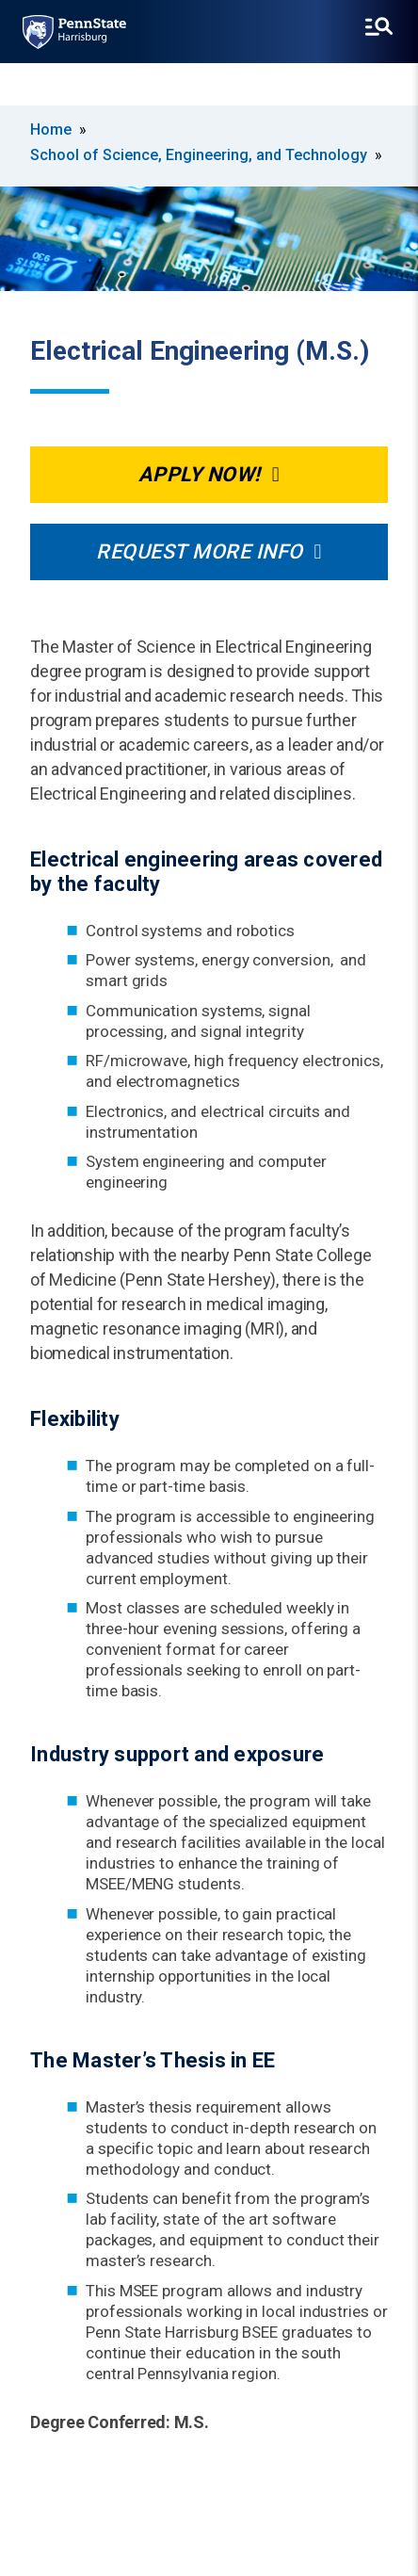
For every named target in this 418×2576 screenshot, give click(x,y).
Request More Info (199, 551)
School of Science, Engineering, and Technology (198, 155)
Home (51, 129)
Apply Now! (199, 474)
